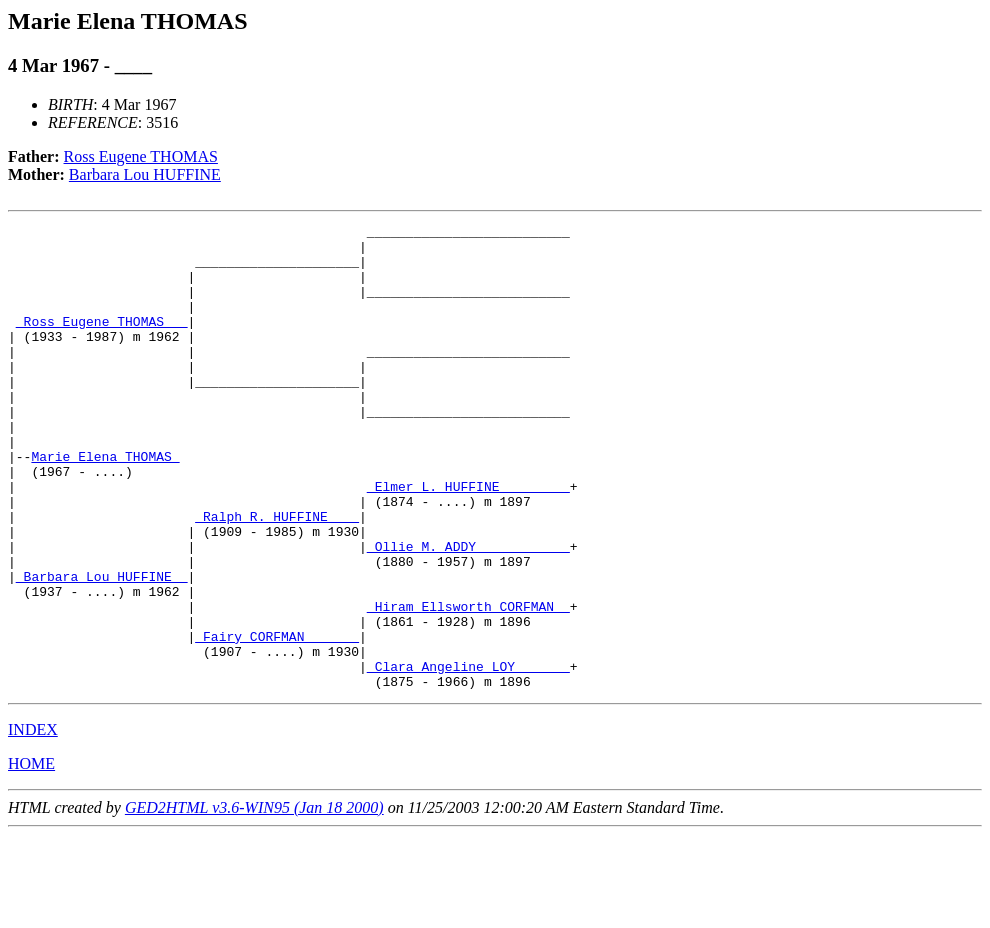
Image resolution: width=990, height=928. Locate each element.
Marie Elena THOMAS (105, 504)
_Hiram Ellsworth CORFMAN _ (468, 684)
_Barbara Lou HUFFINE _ (102, 648)
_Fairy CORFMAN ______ (277, 720)
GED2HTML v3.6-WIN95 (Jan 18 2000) (254, 900)
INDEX (33, 822)
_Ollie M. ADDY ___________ (468, 612)
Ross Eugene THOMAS (141, 156)
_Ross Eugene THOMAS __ (102, 342)
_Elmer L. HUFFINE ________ (468, 540)
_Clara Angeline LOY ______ (468, 756)
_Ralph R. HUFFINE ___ (277, 576)
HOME (31, 856)
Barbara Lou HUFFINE (145, 174)
